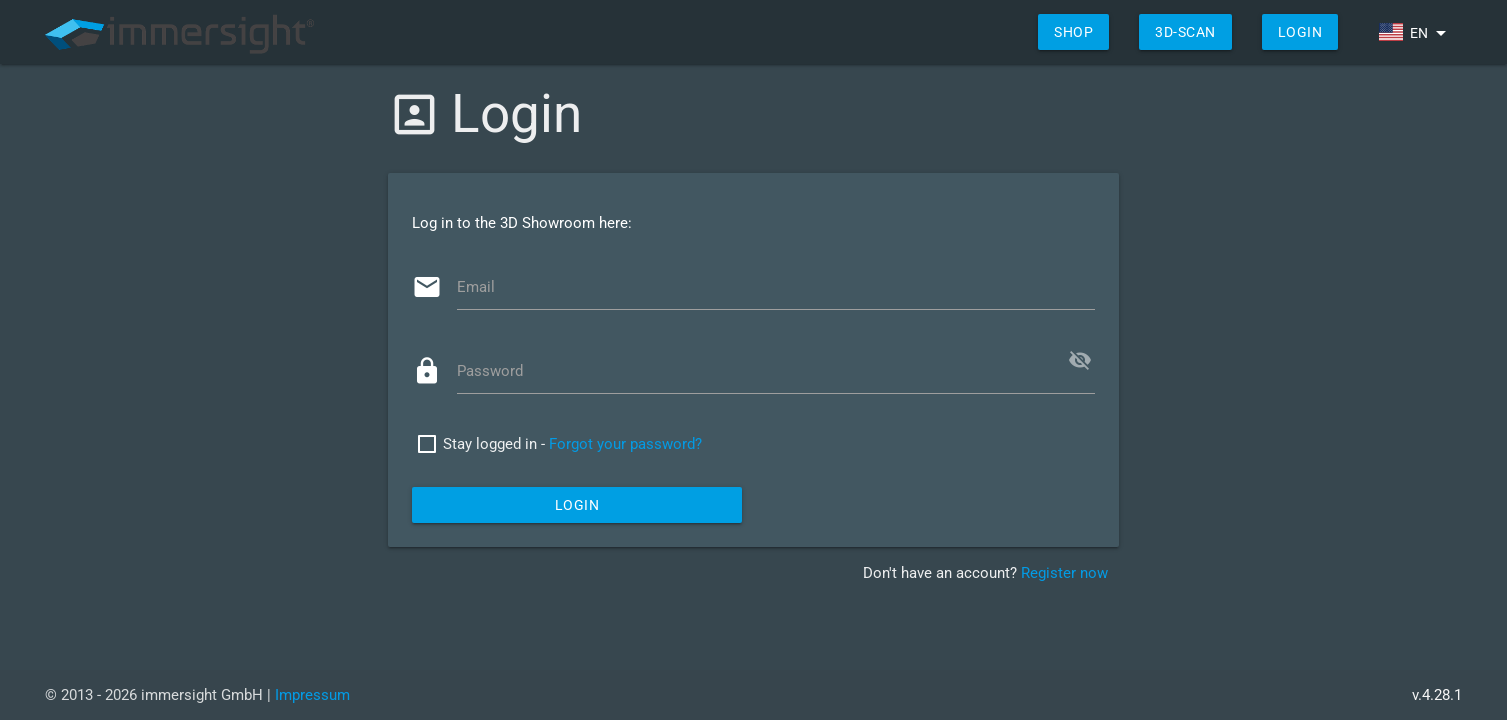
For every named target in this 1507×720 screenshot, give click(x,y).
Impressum (312, 695)
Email (476, 287)
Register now (1064, 573)
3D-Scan (1185, 32)
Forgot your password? (625, 444)
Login (1300, 32)
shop (1073, 32)
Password (490, 371)
